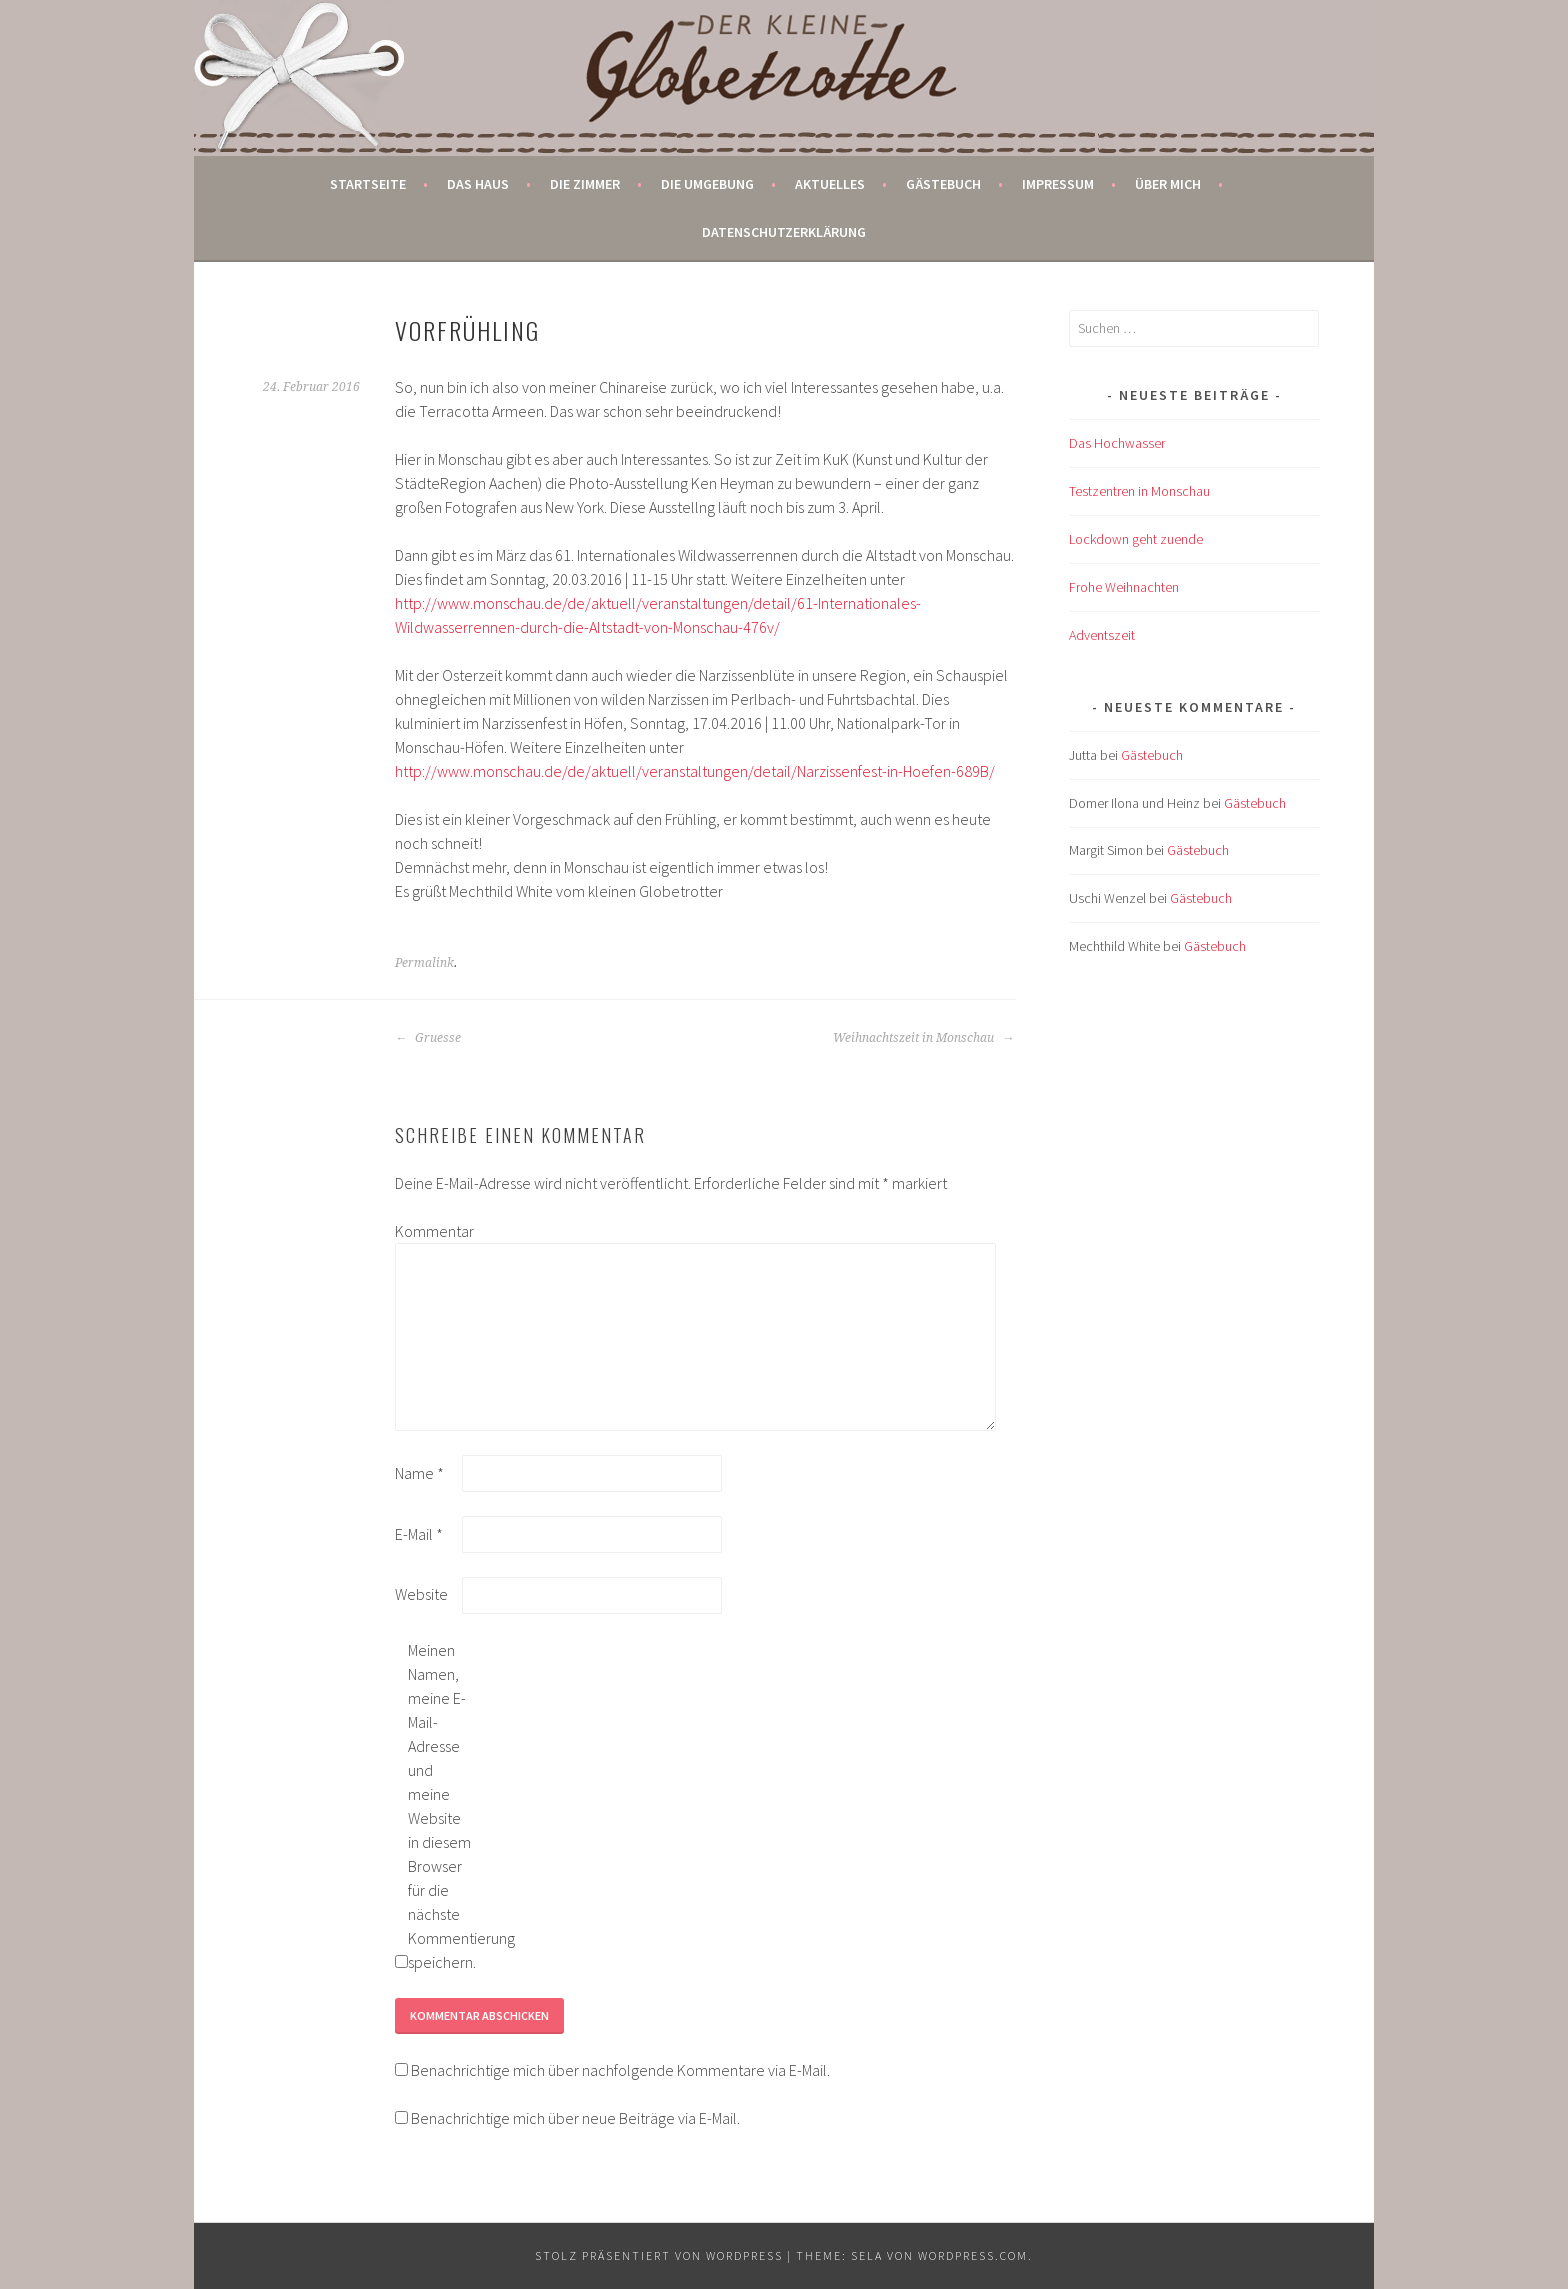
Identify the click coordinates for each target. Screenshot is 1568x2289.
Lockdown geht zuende (1136, 539)
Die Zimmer (585, 184)
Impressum (1058, 184)
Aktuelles (830, 184)
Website (421, 1594)
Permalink (424, 963)
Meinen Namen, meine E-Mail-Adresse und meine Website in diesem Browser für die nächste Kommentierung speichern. (440, 1806)
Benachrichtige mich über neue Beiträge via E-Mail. (575, 2118)
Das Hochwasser (1117, 443)
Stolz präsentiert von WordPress (659, 2255)
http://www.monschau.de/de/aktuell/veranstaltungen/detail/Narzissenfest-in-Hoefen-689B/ (695, 771)
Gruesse (428, 1038)
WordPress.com (973, 2255)
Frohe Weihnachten (1124, 587)
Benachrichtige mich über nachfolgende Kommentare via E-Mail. (620, 2070)
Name (419, 1473)
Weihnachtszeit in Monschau (923, 1038)
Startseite (368, 184)
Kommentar (427, 1231)
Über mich (1168, 184)
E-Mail (419, 1534)
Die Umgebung (707, 184)
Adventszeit (1102, 635)
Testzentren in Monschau (1139, 491)
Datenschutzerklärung (784, 232)
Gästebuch (943, 184)
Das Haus (478, 184)
